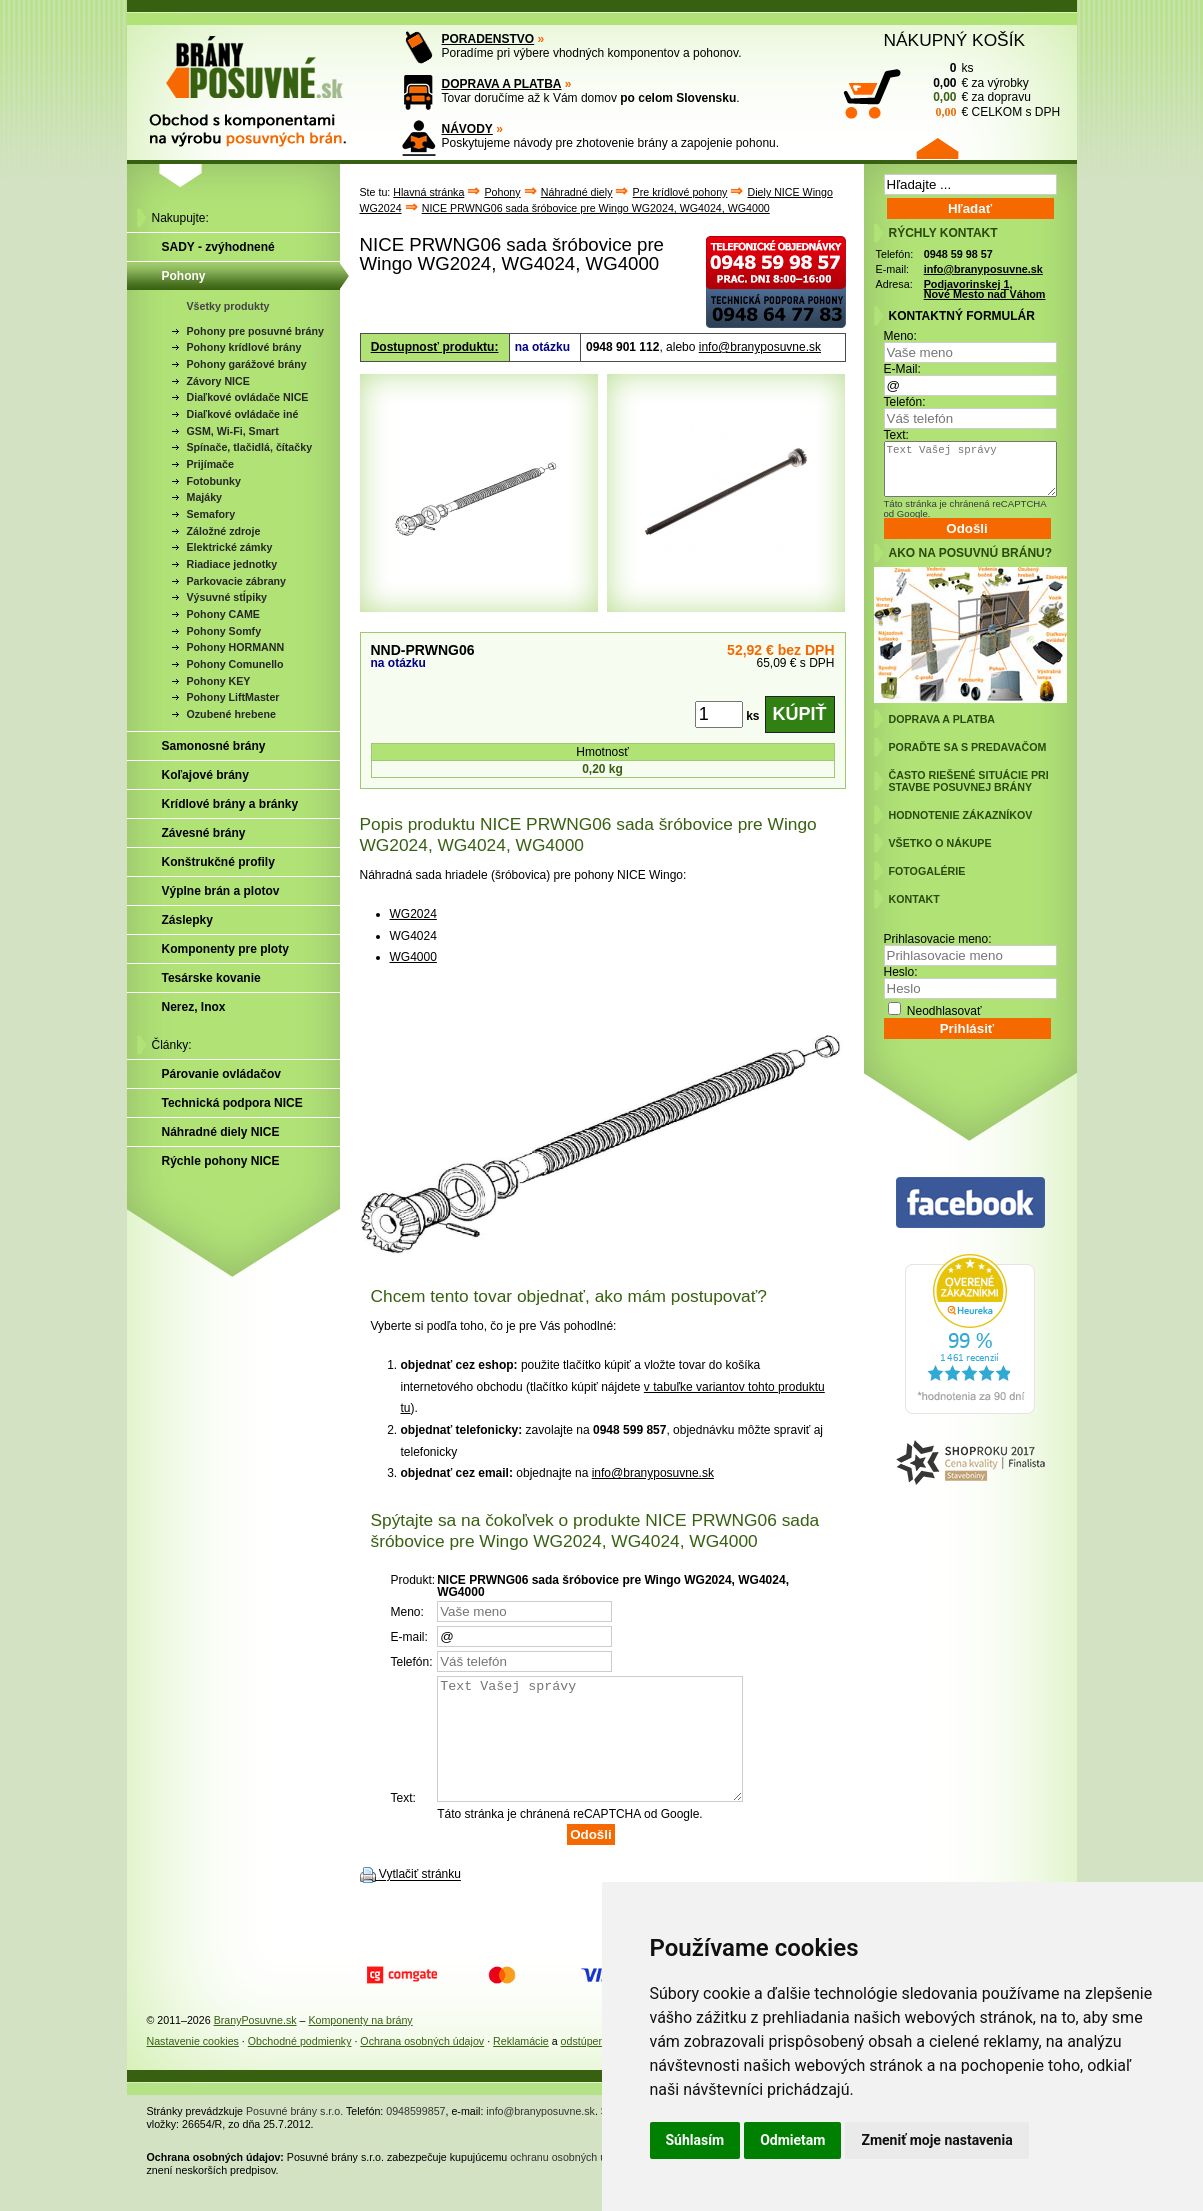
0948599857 (415, 2135)
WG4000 (413, 957)
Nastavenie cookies (193, 2065)
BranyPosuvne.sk (255, 2044)
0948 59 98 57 (958, 254)
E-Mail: (902, 369)
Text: (896, 435)
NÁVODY (467, 129)
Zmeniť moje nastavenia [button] (936, 2140)
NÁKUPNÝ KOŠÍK (955, 40)
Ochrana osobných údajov (422, 2065)
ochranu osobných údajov (570, 2181)
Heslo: (901, 972)
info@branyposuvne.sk (760, 347)
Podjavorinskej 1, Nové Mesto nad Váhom (985, 289)
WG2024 (413, 914)
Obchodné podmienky (300, 2065)
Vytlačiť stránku (420, 1899)
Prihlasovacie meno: (938, 939)
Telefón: (905, 402)
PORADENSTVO (488, 39)
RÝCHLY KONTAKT (943, 233)
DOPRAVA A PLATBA (502, 84)
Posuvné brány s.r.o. (294, 2135)
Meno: (900, 336)
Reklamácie (521, 2065)
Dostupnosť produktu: (435, 347)
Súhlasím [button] (695, 2140)
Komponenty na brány (360, 2044)
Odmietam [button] (792, 2140)
